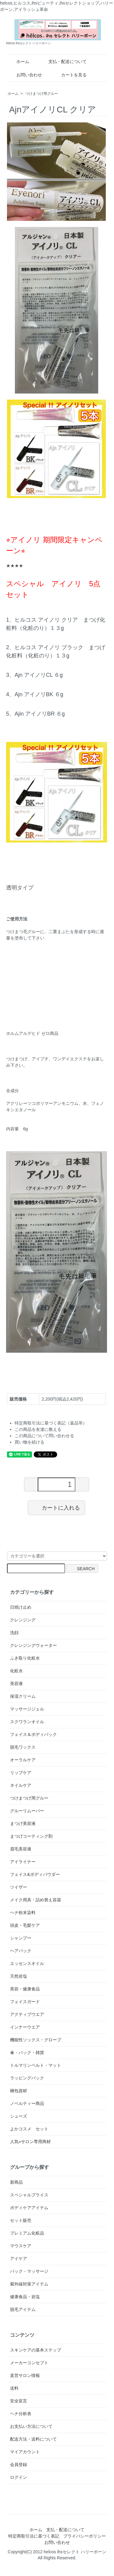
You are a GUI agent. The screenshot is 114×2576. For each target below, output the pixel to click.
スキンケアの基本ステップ (35, 2350)
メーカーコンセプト (29, 2362)
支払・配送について (63, 61)
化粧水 (16, 1670)
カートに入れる (56, 1507)
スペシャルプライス (29, 2194)
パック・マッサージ (29, 2271)
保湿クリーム (23, 1696)
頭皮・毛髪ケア (25, 1925)
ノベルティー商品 (27, 2103)
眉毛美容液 (20, 1848)
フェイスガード (25, 2001)
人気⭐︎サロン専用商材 (30, 2141)
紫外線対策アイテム (29, 2284)
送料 (14, 2388)
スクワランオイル (27, 1721)
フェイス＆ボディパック (33, 1734)
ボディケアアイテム (29, 2207)
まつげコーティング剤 (31, 1836)
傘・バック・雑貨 (27, 2052)
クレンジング (23, 1619)
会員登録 (18, 2464)
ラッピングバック (27, 2078)
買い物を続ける (29, 1442)
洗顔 (14, 1632)
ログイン (18, 2477)
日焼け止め (20, 1607)
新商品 (16, 2182)
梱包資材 (18, 2090)
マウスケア (20, 2245)
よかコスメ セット (29, 2128)
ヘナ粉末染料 (23, 1912)
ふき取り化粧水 (25, 1658)
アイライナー (23, 1861)
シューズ (18, 2116)
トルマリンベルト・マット (35, 2065)
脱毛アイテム (23, 2309)
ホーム (18, 61)
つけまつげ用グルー (41, 93)
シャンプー (20, 1938)
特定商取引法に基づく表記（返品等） (51, 1423)
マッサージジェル (27, 1709)
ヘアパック (20, 1950)
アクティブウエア (27, 2014)
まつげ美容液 (23, 1823)
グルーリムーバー (27, 1810)
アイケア (18, 2258)
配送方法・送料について (33, 2439)
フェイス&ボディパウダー (35, 1874)
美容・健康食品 (25, 1988)
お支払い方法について (31, 2426)
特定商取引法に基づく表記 (33, 2536)
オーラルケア (23, 1759)
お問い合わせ (25, 74)
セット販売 (20, 2220)
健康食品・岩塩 (25, 2296)
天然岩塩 (18, 1976)
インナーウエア (25, 2027)
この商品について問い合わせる (44, 1435)
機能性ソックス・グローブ (35, 2039)
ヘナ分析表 (20, 2413)
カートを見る (69, 74)
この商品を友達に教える (38, 1429)
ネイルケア (20, 1785)
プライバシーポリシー (84, 2536)
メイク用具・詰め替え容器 (35, 1899)
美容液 (16, 1683)
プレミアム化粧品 (27, 2233)
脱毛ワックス (23, 1747)
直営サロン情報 (25, 2375)
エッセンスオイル (27, 1963)
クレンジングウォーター (33, 1645)
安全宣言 (18, 2400)
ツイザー (18, 1887)
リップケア (20, 1772)
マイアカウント (25, 2451)
